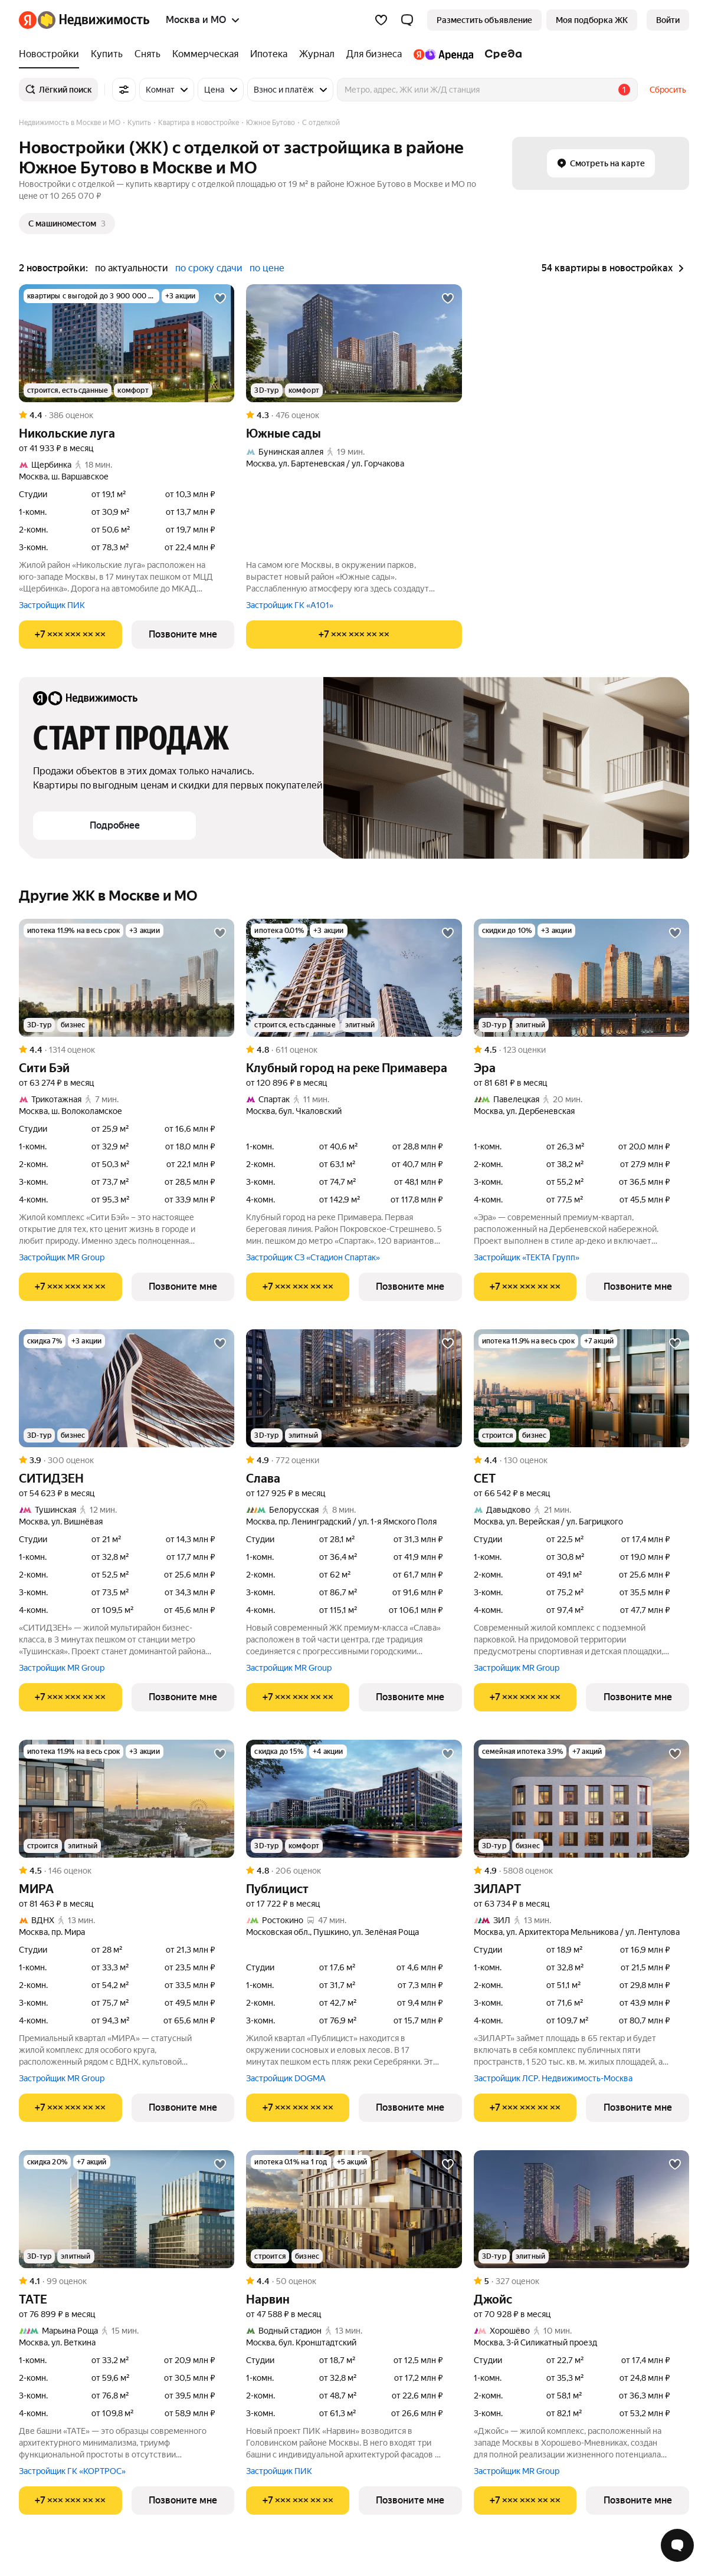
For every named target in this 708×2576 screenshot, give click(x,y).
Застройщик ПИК (52, 605)
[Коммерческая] (205, 54)
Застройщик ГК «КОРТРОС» (72, 2471)
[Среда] (500, 54)
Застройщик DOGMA (286, 2078)
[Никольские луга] (126, 343)
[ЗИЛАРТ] (581, 1799)
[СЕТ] (581, 1388)
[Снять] (147, 54)
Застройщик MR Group (61, 1257)
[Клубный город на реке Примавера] (353, 978)
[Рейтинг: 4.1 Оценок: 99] (126, 2281)
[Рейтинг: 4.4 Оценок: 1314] (126, 1050)
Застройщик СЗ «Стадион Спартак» (313, 1257)
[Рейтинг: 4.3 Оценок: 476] (353, 415)
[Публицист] (353, 1799)
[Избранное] (381, 20)
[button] (407, 20)
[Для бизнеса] (374, 54)
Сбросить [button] (668, 89)
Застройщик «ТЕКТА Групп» (526, 1257)
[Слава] (353, 1388)
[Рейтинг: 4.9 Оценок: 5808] (581, 1871)
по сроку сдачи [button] (208, 268)
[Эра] (581, 978)
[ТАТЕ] (126, 2209)
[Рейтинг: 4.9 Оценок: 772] (353, 1460)
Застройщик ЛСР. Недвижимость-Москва (553, 2078)
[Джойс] (581, 2209)
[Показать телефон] (70, 634)
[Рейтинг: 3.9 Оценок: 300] (126, 1460)
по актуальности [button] (131, 268)
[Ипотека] (268, 54)
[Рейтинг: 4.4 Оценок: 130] (581, 1460)
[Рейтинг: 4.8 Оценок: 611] (353, 1050)
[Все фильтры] (124, 89)
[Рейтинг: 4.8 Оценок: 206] (353, 1871)
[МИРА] (126, 1799)
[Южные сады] (353, 343)
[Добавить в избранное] (220, 298)
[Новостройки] (52, 54)
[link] (668, 20)
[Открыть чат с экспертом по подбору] (677, 2545)
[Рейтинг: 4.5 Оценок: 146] (126, 1871)
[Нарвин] (353, 2209)
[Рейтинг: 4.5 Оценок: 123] (581, 1050)
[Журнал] (316, 54)
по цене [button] (267, 268)
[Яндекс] (28, 20)
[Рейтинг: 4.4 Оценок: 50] (353, 2281)
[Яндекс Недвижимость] (93, 20)
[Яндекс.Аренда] (443, 54)
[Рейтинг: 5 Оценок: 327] (581, 2281)
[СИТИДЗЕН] (126, 1388)
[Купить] (107, 54)
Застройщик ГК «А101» (289, 605)
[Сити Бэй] (126, 978)
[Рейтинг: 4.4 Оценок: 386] (126, 415)
